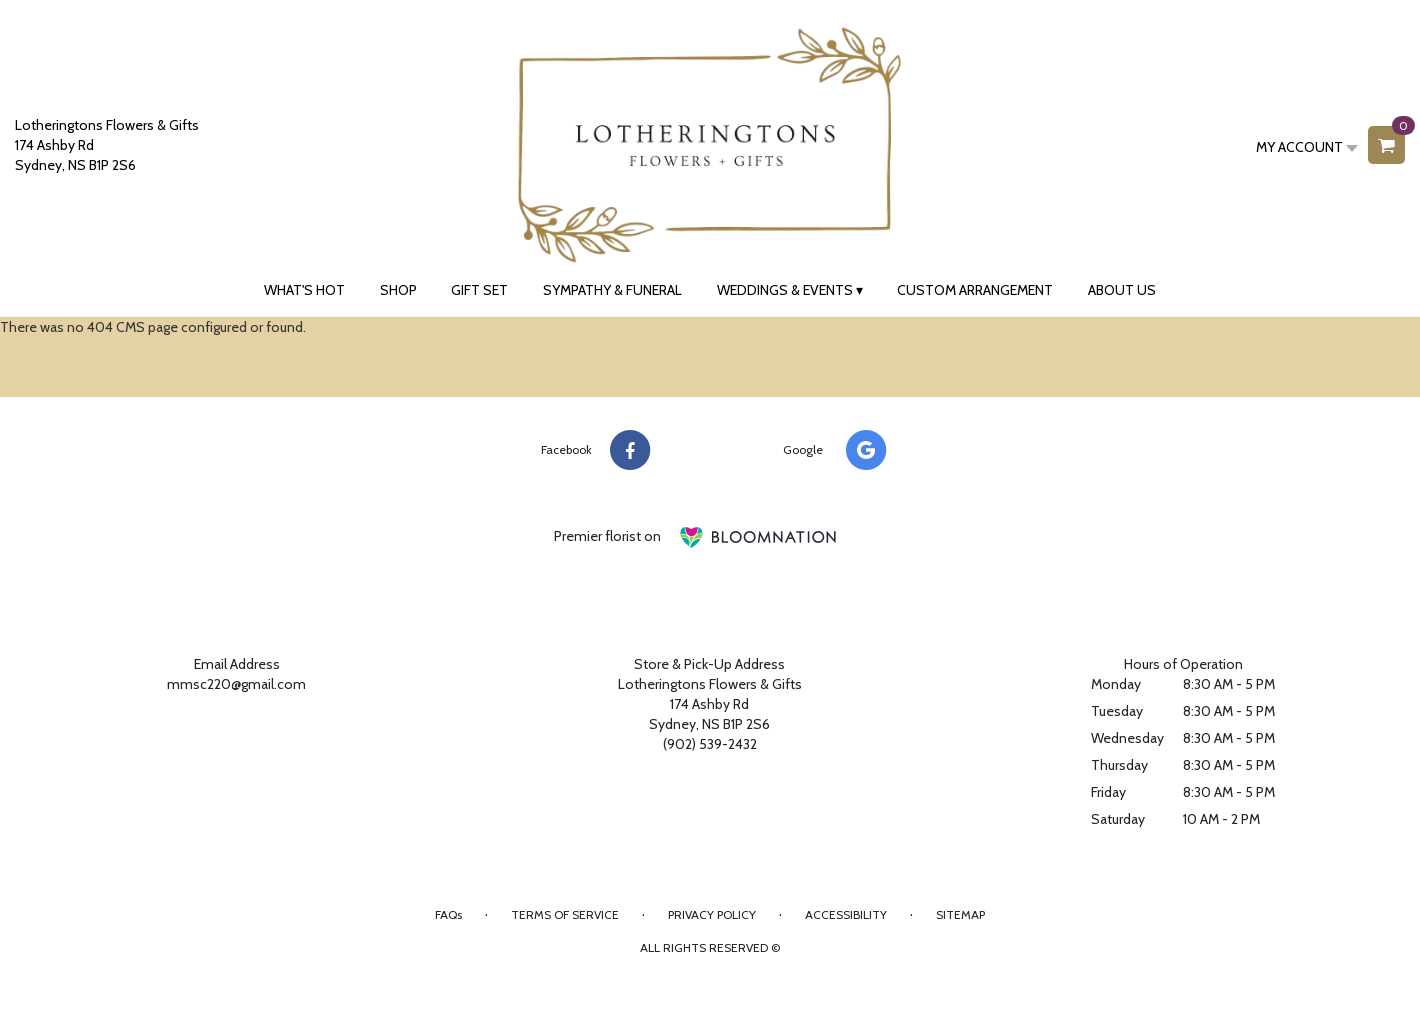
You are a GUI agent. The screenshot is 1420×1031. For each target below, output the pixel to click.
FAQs (448, 914)
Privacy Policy (712, 914)
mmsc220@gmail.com (236, 684)
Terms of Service (565, 914)
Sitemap (960, 914)
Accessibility (846, 914)
